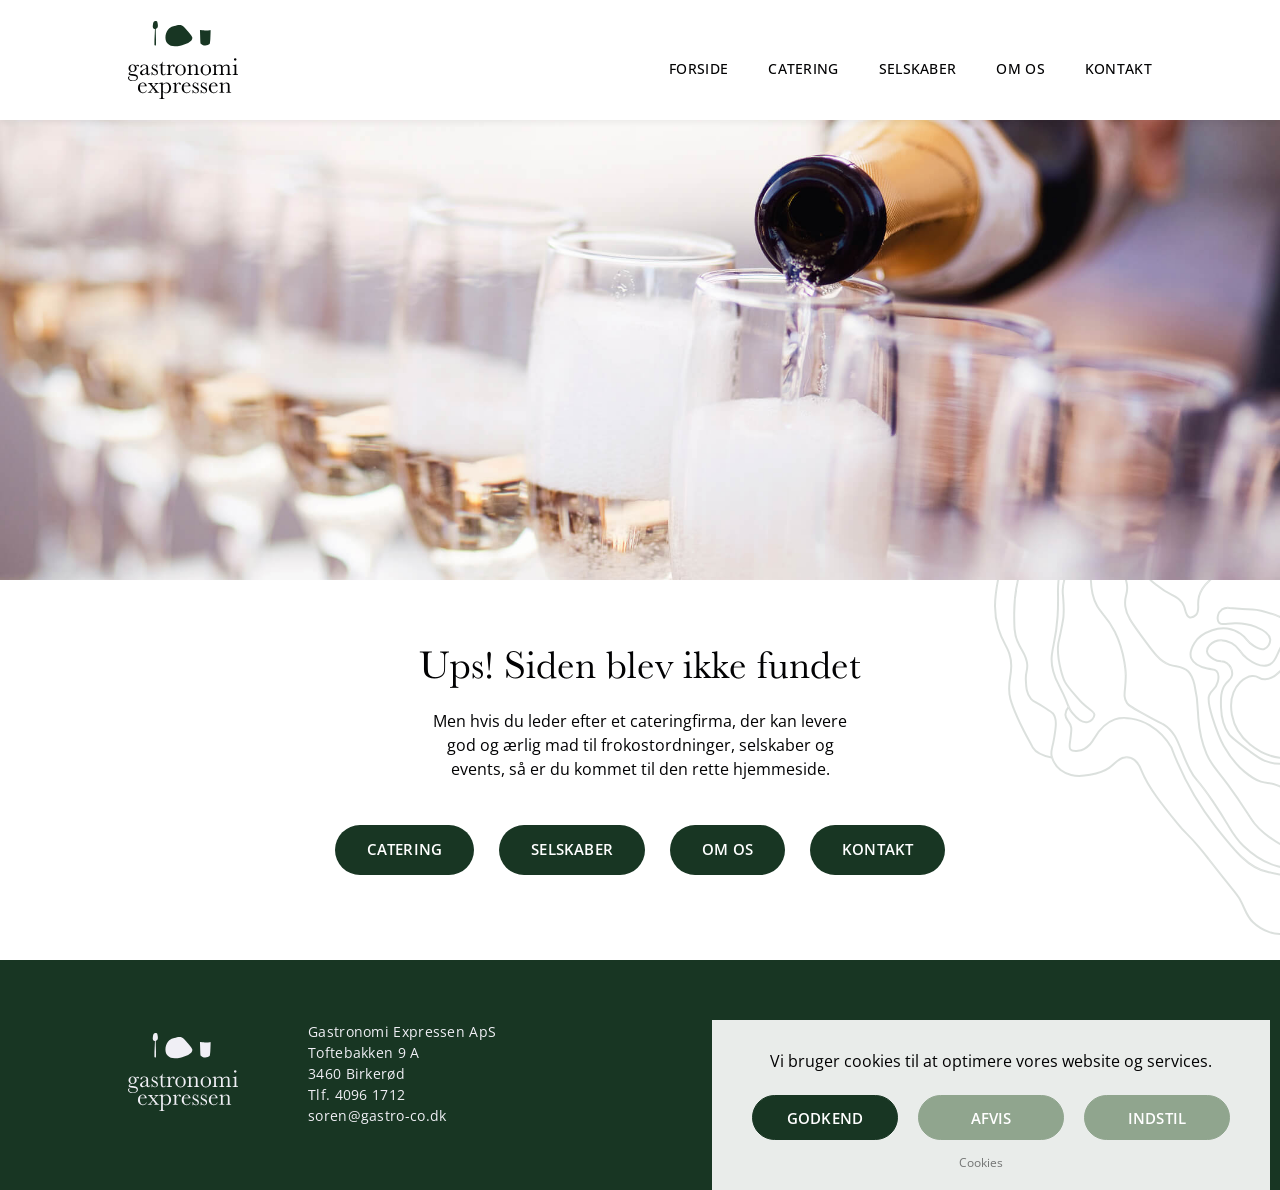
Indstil (1157, 1118)
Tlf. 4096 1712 (356, 1094)
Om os (1020, 68)
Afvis (991, 1118)
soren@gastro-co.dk (377, 1115)
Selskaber (918, 68)
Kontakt (1118, 68)
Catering (803, 68)
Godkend (825, 1118)
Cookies (981, 1162)
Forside (698, 68)
